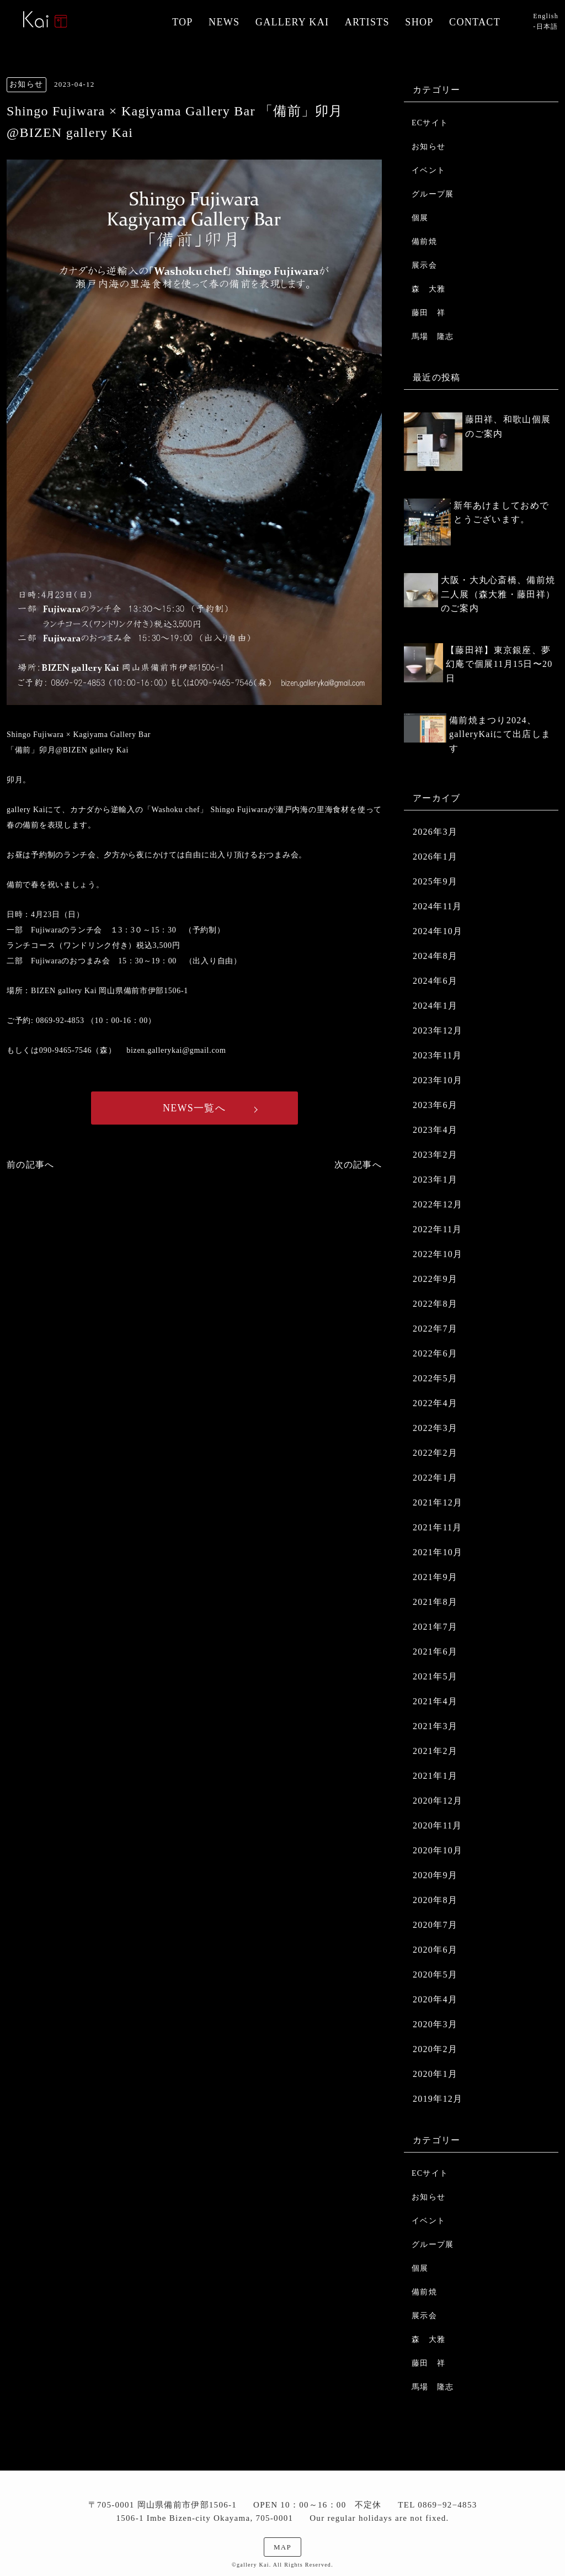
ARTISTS (367, 22)
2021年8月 (435, 1602)
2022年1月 (435, 1477)
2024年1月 (435, 1005)
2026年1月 (435, 856)
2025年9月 (435, 881)
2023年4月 (435, 1130)
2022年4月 (435, 1403)
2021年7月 (435, 1626)
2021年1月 (435, 1775)
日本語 (547, 26)
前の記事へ (30, 1164)
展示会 (424, 265)
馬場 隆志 (433, 336)
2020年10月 (437, 1850)
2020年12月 (437, 1800)
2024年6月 (435, 980)
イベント (428, 170)
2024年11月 (437, 906)
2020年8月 (435, 1900)
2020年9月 (435, 1875)
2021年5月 (435, 1676)
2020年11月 (437, 1825)
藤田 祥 (428, 313)
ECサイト (430, 123)
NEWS (224, 22)
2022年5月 (435, 1378)
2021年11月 (437, 1527)
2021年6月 (435, 1651)
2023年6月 (435, 1105)
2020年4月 (435, 1999)
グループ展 (433, 194)
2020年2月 (435, 2049)
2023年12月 (437, 1030)
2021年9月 (435, 1577)
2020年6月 (435, 1949)
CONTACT (474, 22)
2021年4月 (435, 1701)
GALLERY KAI (292, 22)
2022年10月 (437, 1254)
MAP (282, 2547)
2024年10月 (437, 931)
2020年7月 (435, 1925)
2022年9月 (435, 1279)
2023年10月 (437, 1080)
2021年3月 (435, 1726)
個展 (420, 218)
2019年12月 (437, 2098)
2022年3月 (435, 1428)
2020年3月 (435, 2024)
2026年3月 (435, 831)
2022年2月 (435, 1452)
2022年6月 (435, 1353)
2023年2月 (435, 1154)
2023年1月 (435, 1179)
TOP (182, 22)
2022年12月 (437, 1204)
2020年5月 (435, 1974)
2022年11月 (437, 1229)
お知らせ (428, 146)
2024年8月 (435, 956)
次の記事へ (358, 1164)
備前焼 (424, 241)
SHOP (419, 22)
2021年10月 (437, 1552)
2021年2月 (435, 1751)
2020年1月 (435, 2074)
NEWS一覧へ (194, 1108)
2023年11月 (437, 1055)
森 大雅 (428, 289)
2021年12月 (437, 1502)
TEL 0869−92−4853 (437, 2504)
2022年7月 (435, 1328)
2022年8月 (435, 1303)
